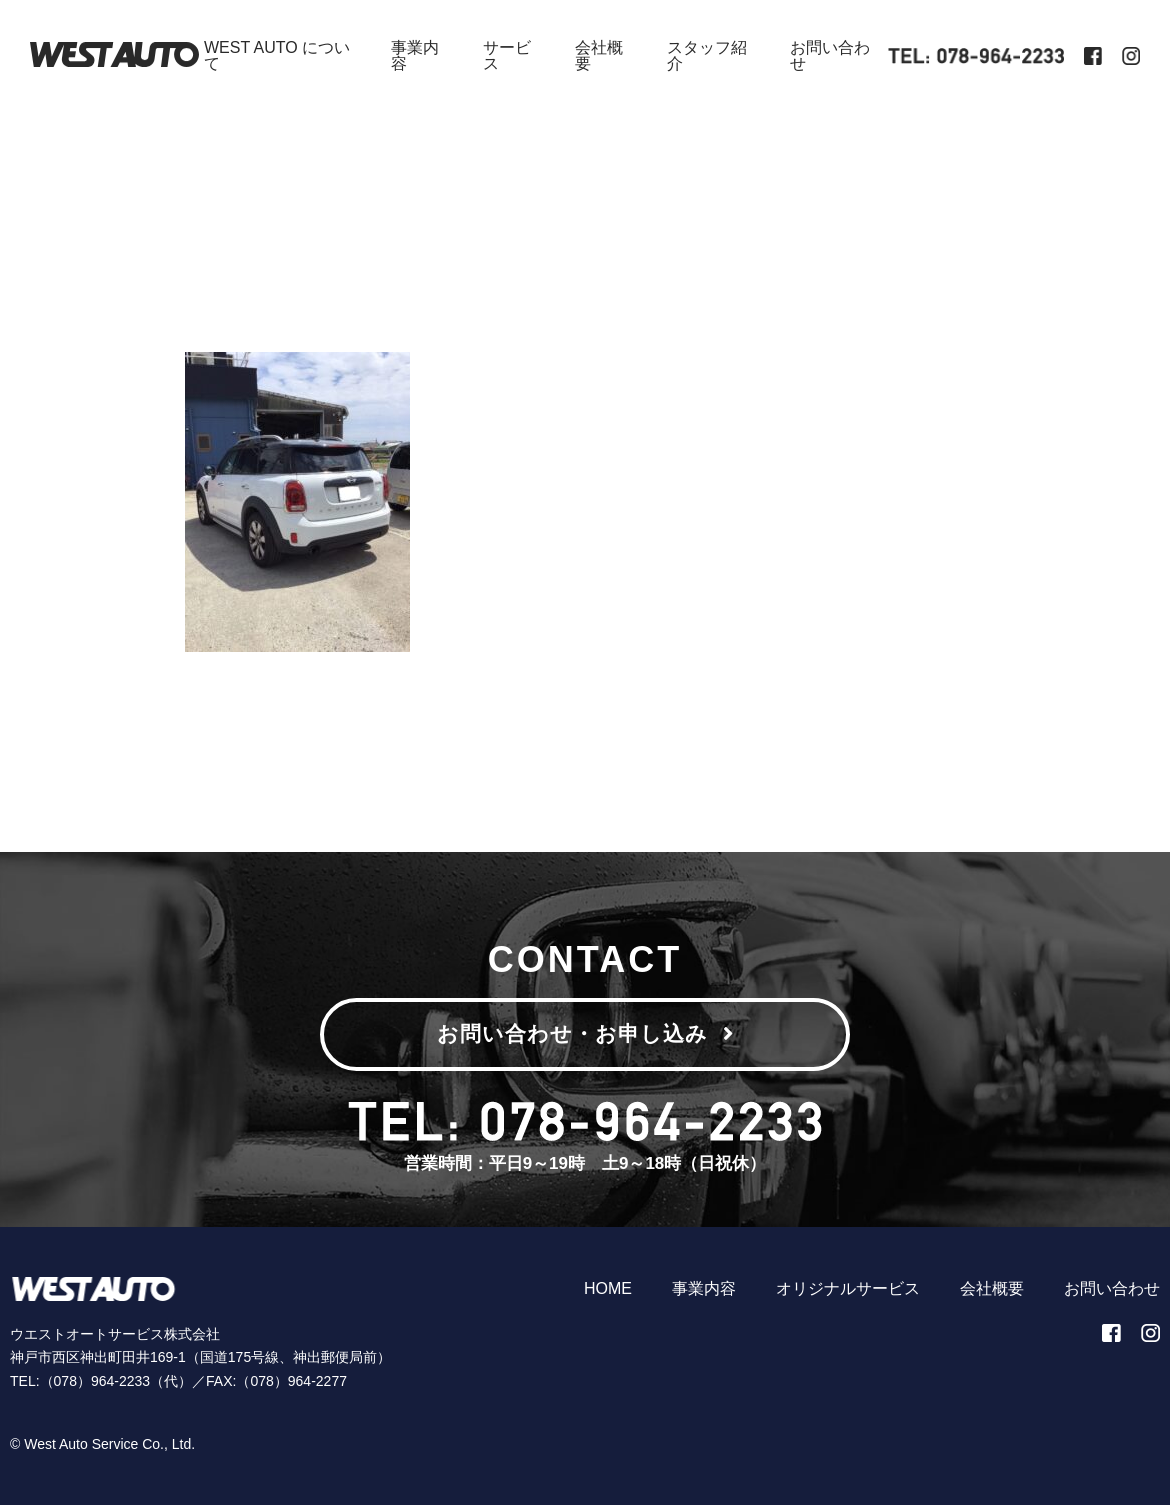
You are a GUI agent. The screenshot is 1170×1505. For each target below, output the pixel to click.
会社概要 (599, 55)
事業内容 (415, 55)
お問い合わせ (830, 55)
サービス (507, 55)
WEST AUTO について (277, 55)
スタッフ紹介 (707, 55)
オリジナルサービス (848, 1288)
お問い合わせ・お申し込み (585, 1033)
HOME (608, 1288)
